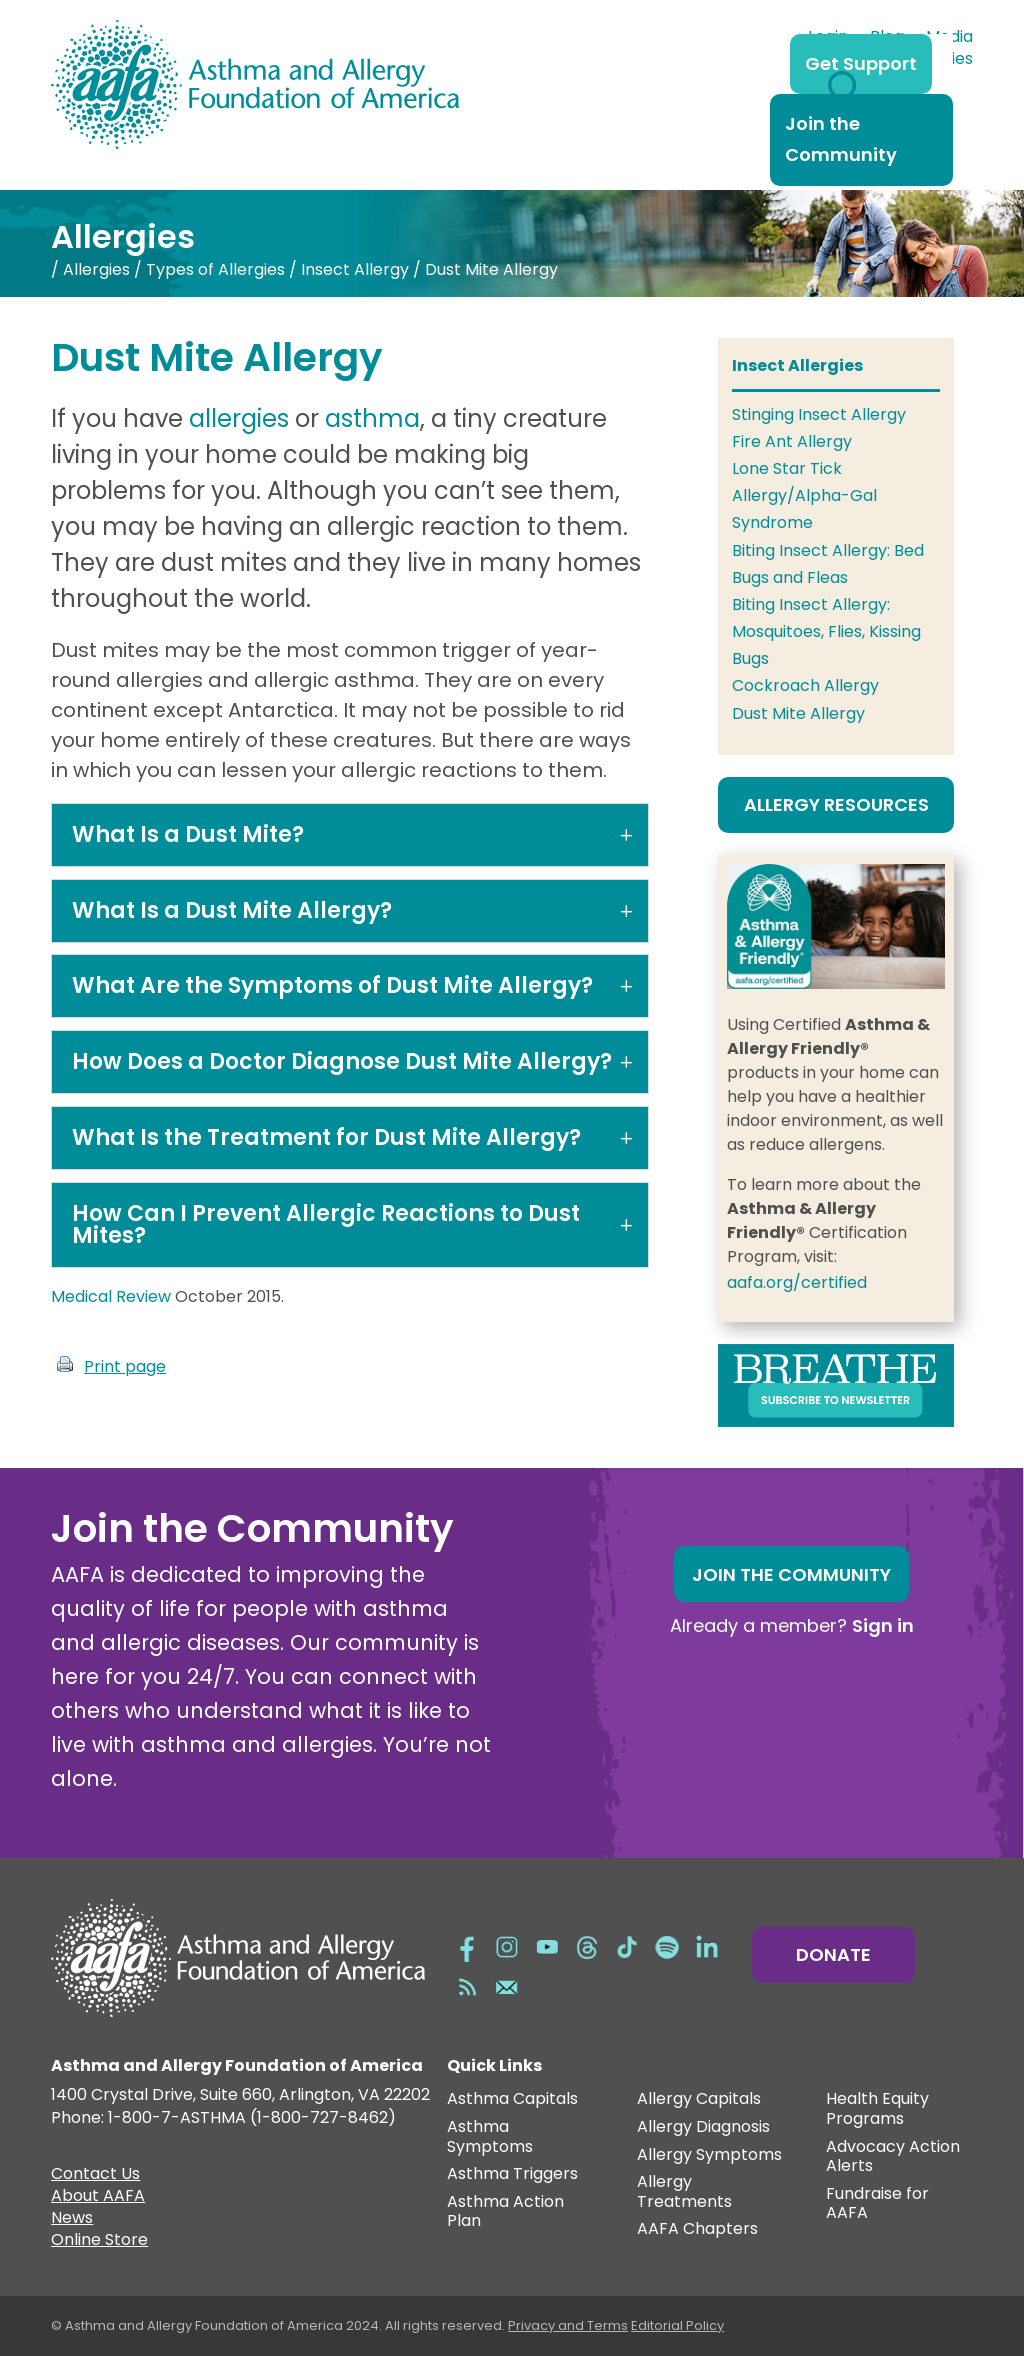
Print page (125, 1366)
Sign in (883, 1625)
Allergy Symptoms (709, 2155)
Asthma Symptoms (490, 2137)
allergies (239, 418)
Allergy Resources (836, 804)
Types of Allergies (215, 269)
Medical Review (111, 1296)
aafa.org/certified (797, 1282)
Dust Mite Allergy (798, 713)
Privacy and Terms (568, 2325)
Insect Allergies (797, 365)
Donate (833, 1954)
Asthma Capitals (512, 2099)
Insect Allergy (355, 269)
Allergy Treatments (684, 2192)
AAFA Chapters (697, 2229)
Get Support (861, 63)
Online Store (99, 2242)
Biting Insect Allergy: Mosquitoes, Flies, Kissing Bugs (826, 631)
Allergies (96, 269)
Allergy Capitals (699, 2099)
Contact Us (95, 2176)
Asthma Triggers (512, 2174)
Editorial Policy (677, 2325)
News (72, 2220)
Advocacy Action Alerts (893, 2157)
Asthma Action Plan (505, 2212)
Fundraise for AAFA (877, 2204)
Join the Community (841, 139)
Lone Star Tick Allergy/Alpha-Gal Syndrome (804, 495)
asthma (372, 418)
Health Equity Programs (877, 2109)
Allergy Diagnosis (703, 2127)
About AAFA (98, 2198)
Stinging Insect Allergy (819, 414)
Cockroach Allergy (805, 685)
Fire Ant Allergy (792, 441)
